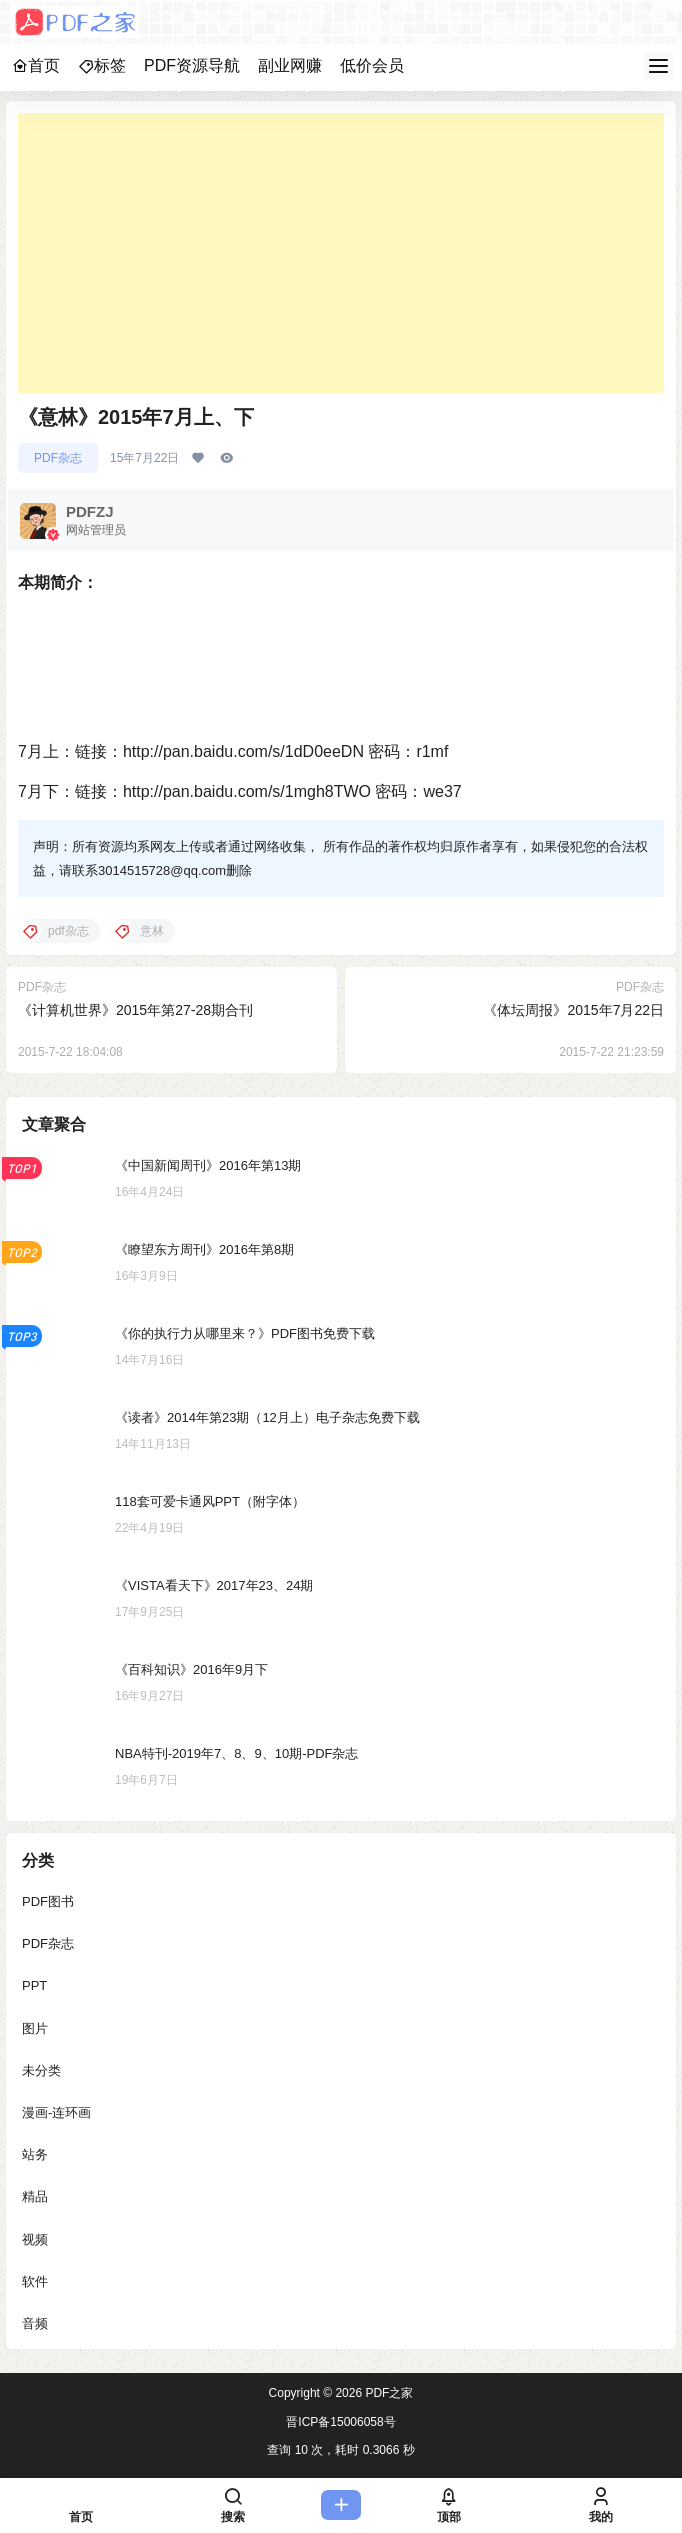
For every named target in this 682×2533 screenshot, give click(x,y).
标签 (102, 65)
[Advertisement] (341, 253)
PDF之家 (387, 2393)
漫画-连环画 (56, 2112)
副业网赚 (290, 65)
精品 (35, 2196)
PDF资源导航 (192, 65)
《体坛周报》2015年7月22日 (573, 1010)
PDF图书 (48, 1901)
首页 (36, 65)
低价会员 (372, 65)
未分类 (41, 2069)
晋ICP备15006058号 (340, 2422)
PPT (34, 1985)
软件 (35, 2280)
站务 (35, 2154)
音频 (35, 2323)
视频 (35, 2238)
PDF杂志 (58, 458)
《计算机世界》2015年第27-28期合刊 (135, 1010)
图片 (35, 2027)
